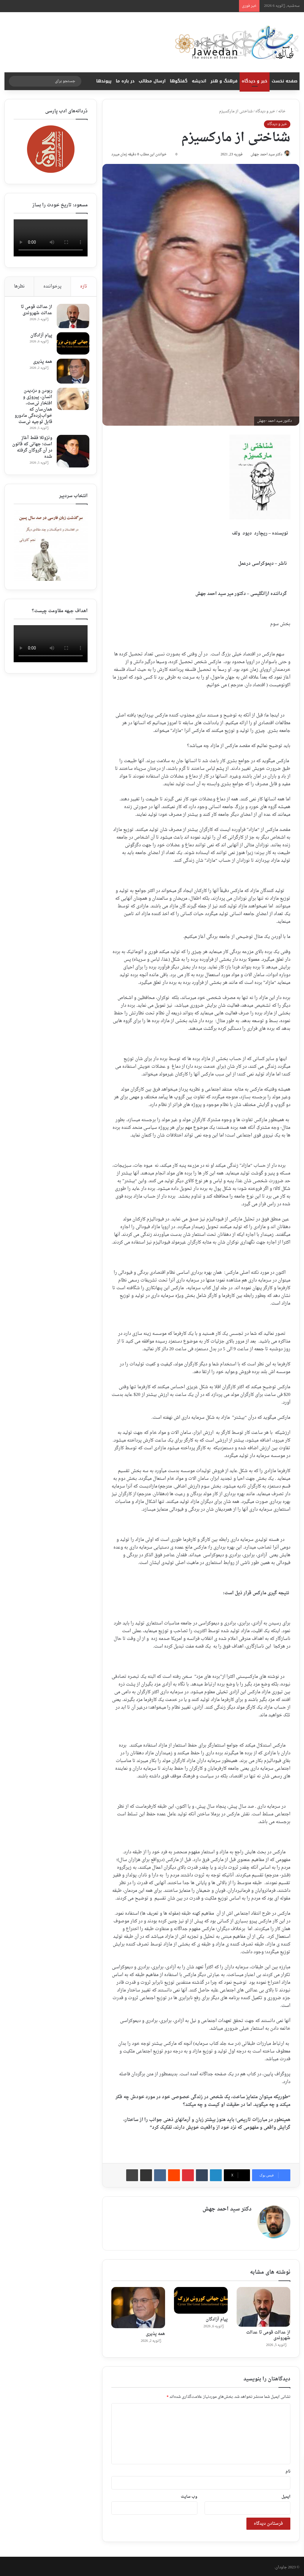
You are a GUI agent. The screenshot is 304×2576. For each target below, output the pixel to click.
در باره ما (125, 81)
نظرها (19, 286)
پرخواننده (52, 286)
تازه (83, 286)
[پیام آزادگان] (201, 2298)
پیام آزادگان (217, 2317)
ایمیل (285, 2494)
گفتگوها (179, 81)
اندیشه (199, 81)
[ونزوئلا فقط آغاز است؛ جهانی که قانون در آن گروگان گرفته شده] (71, 459)
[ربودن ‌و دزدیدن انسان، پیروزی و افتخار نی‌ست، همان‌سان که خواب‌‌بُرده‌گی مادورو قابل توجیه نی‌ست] (71, 401)
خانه (284, 111)
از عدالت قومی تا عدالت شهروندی (268, 2333)
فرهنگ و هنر (224, 81)
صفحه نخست (284, 81)
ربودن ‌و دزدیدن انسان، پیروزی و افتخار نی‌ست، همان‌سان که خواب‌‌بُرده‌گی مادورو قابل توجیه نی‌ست (33, 411)
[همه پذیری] (138, 2305)
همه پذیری (155, 2332)
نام (288, 2469)
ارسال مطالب (152, 81)
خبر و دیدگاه (254, 81)
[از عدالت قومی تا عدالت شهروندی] (263, 2305)
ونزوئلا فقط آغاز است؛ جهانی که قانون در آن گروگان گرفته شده (32, 455)
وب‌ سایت (189, 2494)
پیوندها (104, 81)
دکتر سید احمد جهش (263, 155)
